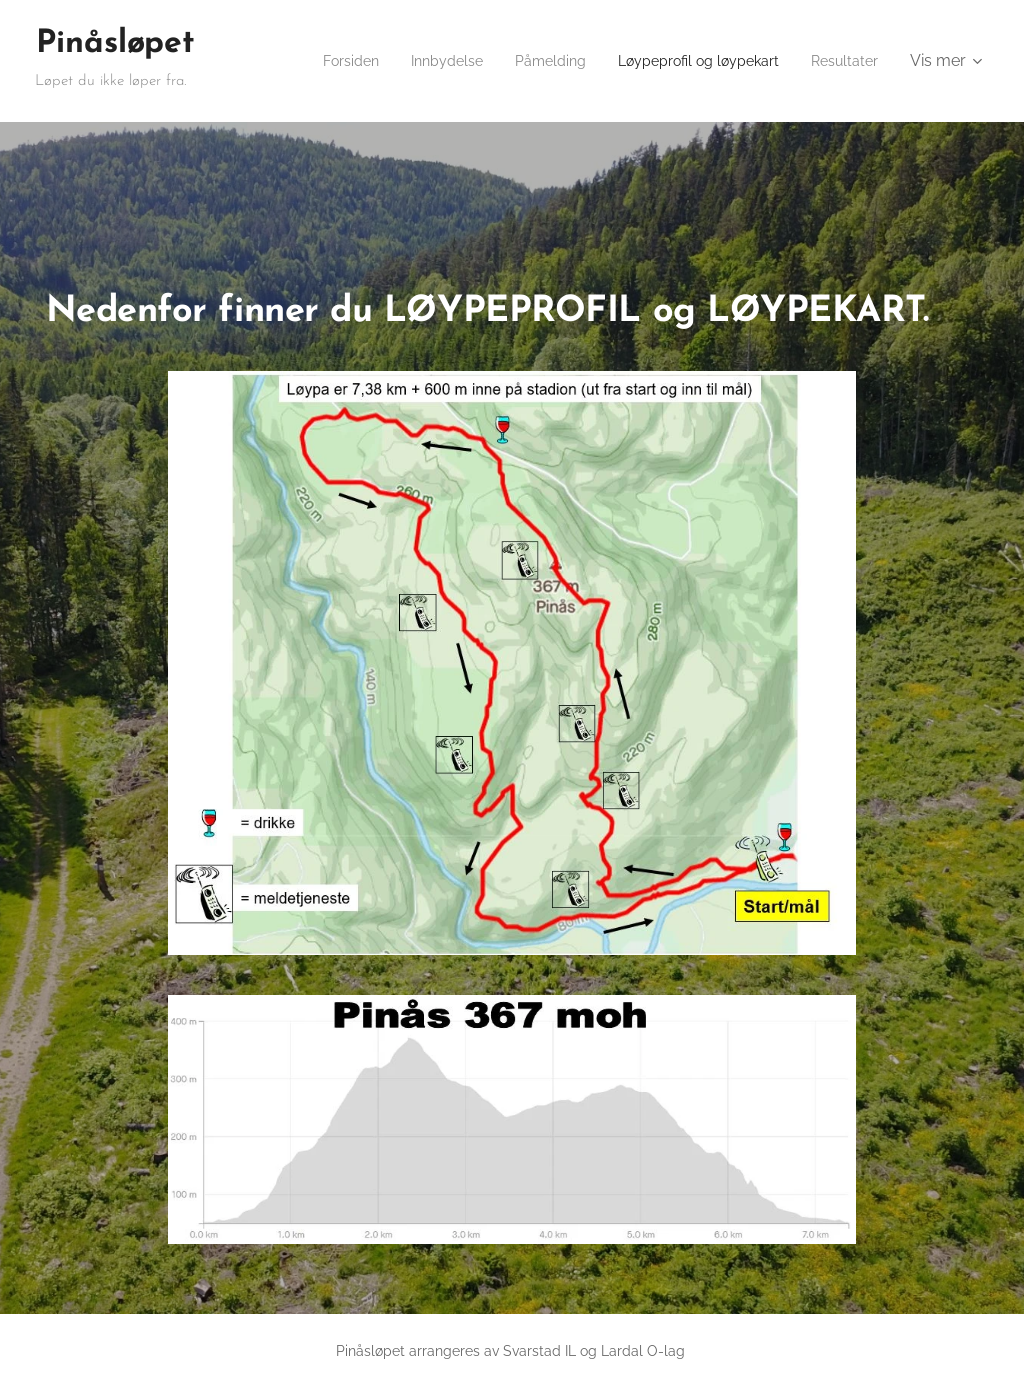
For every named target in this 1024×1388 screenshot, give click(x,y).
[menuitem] (302, 61)
